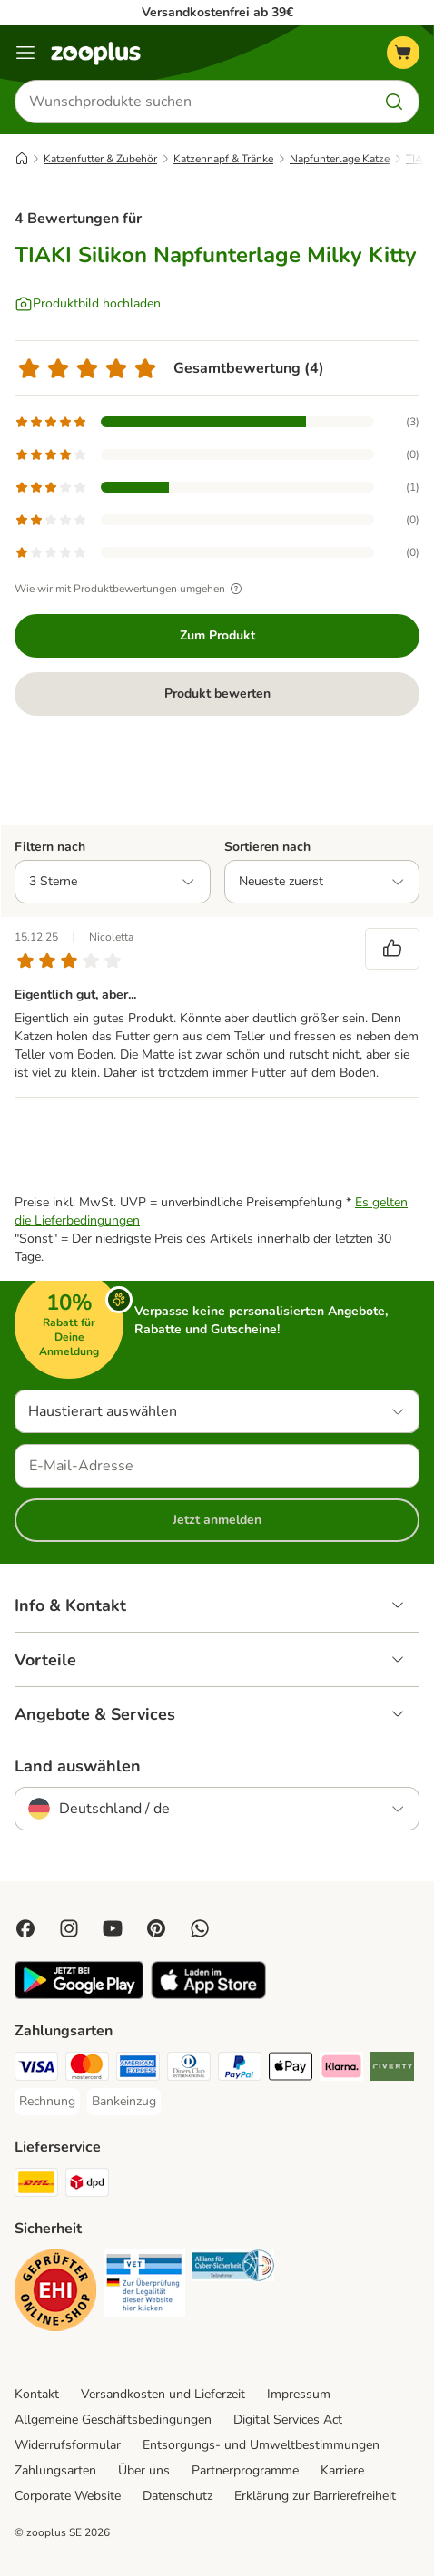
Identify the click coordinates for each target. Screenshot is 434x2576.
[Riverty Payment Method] (392, 2069)
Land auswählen (78, 1766)
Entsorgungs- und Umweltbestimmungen (261, 2445)
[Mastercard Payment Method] (87, 2069)
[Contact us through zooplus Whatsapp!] (200, 1928)
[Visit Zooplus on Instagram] (69, 1928)
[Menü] (25, 52)
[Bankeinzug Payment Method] (124, 2102)
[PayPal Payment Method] (239, 2069)
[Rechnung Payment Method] (47, 2102)
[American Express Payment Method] (138, 2069)
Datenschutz (177, 2495)
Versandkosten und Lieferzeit (163, 2394)
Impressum (298, 2394)
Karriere (342, 2470)
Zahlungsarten (55, 2470)
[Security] (55, 2293)
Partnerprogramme (245, 2470)
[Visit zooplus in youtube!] (112, 1928)
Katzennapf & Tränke (223, 158)
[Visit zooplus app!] (79, 1995)
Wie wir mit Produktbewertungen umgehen (131, 588)
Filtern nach (50, 846)
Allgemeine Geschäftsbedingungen (113, 2419)
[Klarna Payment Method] (341, 2069)
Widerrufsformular (68, 2445)
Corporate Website (68, 2495)
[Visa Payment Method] (36, 2069)
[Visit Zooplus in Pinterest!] (156, 1928)
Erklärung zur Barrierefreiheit (315, 2495)
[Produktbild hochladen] (88, 304)
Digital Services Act (287, 2419)
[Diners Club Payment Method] (189, 2069)
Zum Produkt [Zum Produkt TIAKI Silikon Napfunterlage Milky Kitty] (217, 635)
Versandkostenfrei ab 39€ (217, 12)
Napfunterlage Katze (340, 158)
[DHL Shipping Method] (36, 2185)
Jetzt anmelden (217, 1519)
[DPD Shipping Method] (87, 2185)
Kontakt (37, 2394)
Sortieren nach (267, 846)
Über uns (144, 2470)
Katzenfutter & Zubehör (100, 158)
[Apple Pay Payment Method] (290, 2069)
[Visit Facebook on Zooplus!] (25, 1928)
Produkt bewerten (217, 693)
